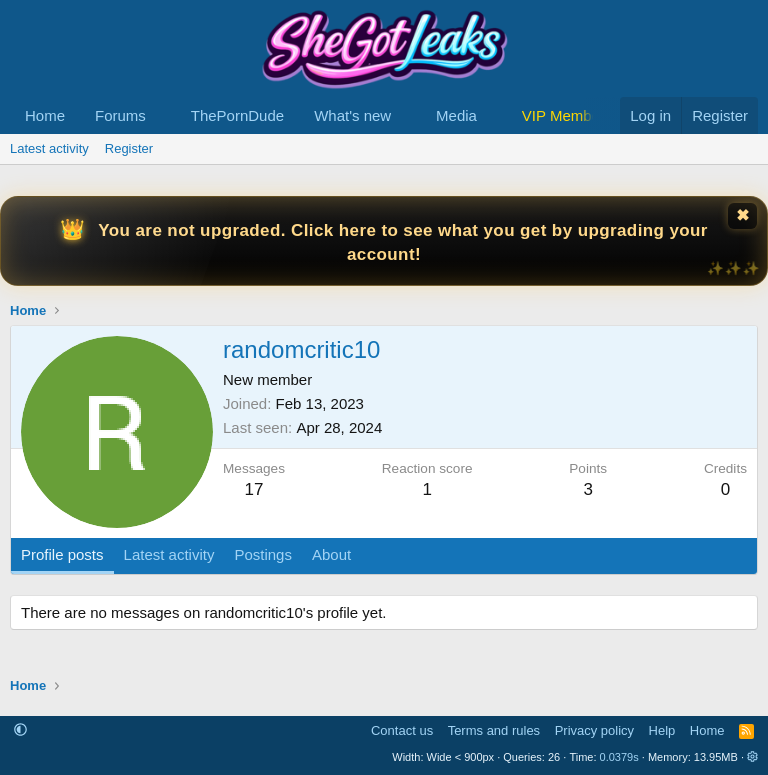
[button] (162, 115)
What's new (352, 115)
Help (662, 730)
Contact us (402, 730)
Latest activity (49, 148)
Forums (120, 115)
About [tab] (331, 554)
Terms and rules (494, 730)
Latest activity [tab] (169, 554)
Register (129, 148)
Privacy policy (594, 730)
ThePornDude (237, 115)
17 (254, 489)
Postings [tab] (263, 554)
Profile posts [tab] (62, 554)
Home (45, 115)
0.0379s (619, 757)
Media (456, 115)
